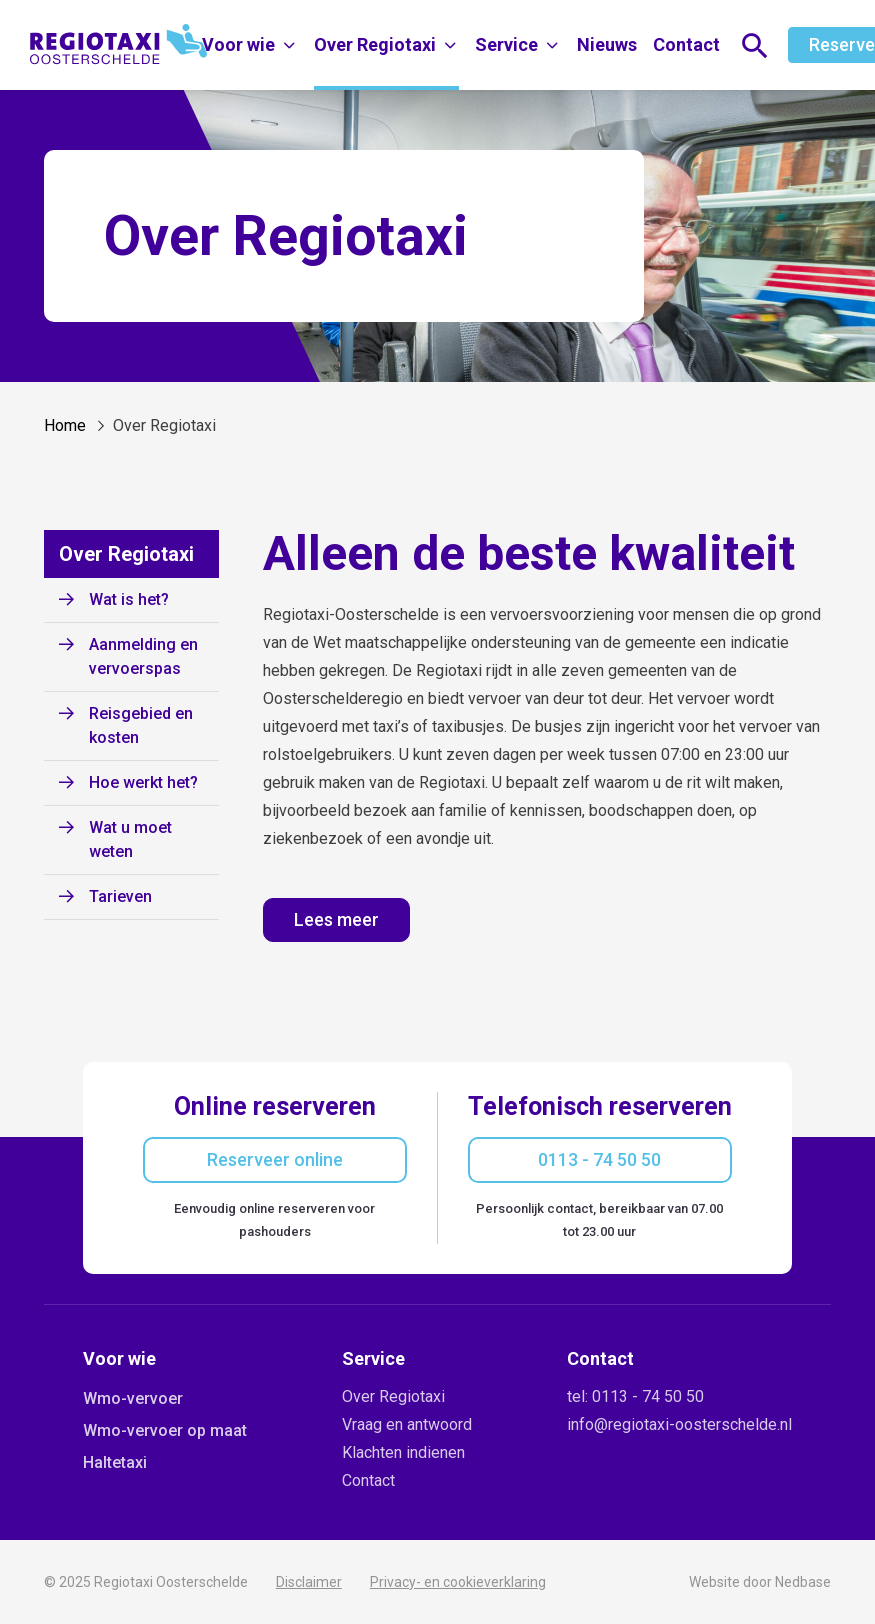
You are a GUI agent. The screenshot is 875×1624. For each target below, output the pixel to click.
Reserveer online (275, 1159)
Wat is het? (129, 599)
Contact (686, 44)
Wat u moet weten (130, 839)
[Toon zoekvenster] (755, 45)
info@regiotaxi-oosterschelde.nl (679, 1424)
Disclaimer (309, 1582)
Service (506, 44)
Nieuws (607, 44)
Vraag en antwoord (407, 1424)
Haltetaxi (115, 1462)
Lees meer (336, 919)
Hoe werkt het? (143, 782)
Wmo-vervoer (133, 1398)
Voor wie (238, 44)
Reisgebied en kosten (141, 725)
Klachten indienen (403, 1452)
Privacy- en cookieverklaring (458, 1582)
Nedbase (803, 1582)
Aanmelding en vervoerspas (143, 656)
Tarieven (120, 896)
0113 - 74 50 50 (599, 1159)
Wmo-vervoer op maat (165, 1430)
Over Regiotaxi (375, 44)
